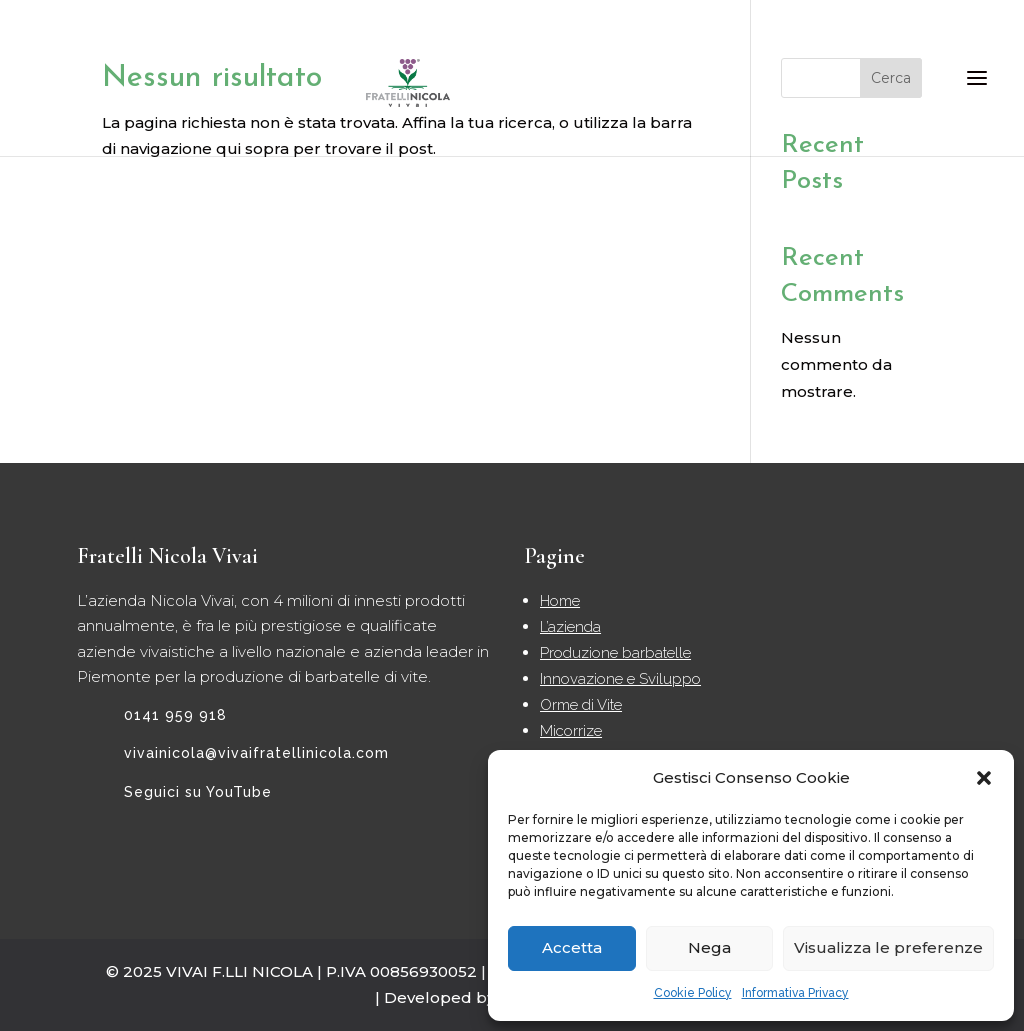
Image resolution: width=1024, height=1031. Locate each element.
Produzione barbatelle (615, 653)
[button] (984, 778)
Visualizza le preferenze (888, 947)
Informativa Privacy (795, 993)
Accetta (572, 947)
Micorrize (571, 731)
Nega (709, 947)
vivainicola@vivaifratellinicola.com (256, 753)
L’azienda (570, 627)
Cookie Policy (693, 993)
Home (560, 601)
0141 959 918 (175, 715)
